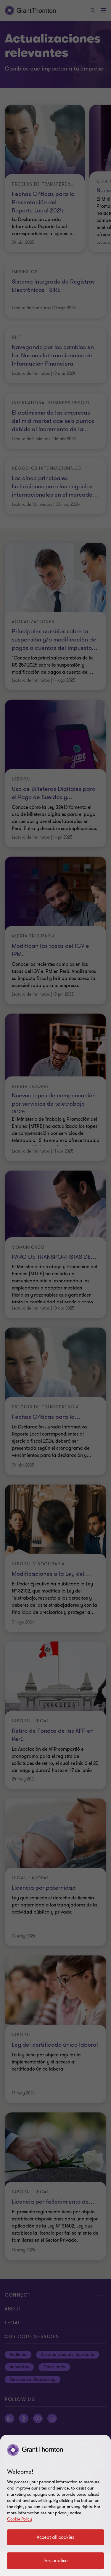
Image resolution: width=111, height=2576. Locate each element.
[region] (55, 2505)
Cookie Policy (19, 2519)
